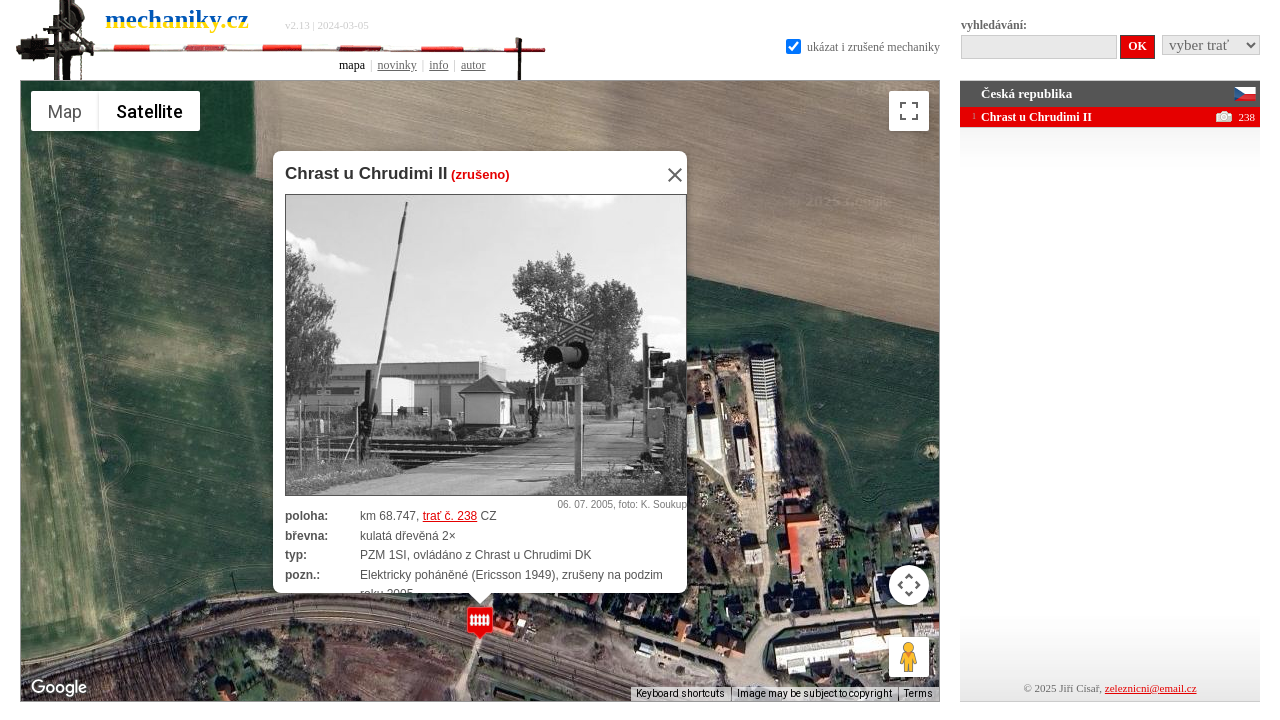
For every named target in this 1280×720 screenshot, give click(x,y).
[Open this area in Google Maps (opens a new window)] (59, 688)
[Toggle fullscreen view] (909, 111)
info (438, 65)
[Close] (669, 175)
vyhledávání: (994, 25)
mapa (352, 65)
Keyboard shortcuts (680, 693)
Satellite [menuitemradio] (149, 111)
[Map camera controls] (909, 585)
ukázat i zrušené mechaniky (863, 47)
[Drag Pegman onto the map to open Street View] (909, 657)
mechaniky (177, 19)
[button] (480, 622)
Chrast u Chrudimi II (366, 173)
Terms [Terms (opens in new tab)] (918, 693)
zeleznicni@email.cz (1151, 688)
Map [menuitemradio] (65, 111)
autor (473, 65)
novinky (396, 65)
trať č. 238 (450, 516)
